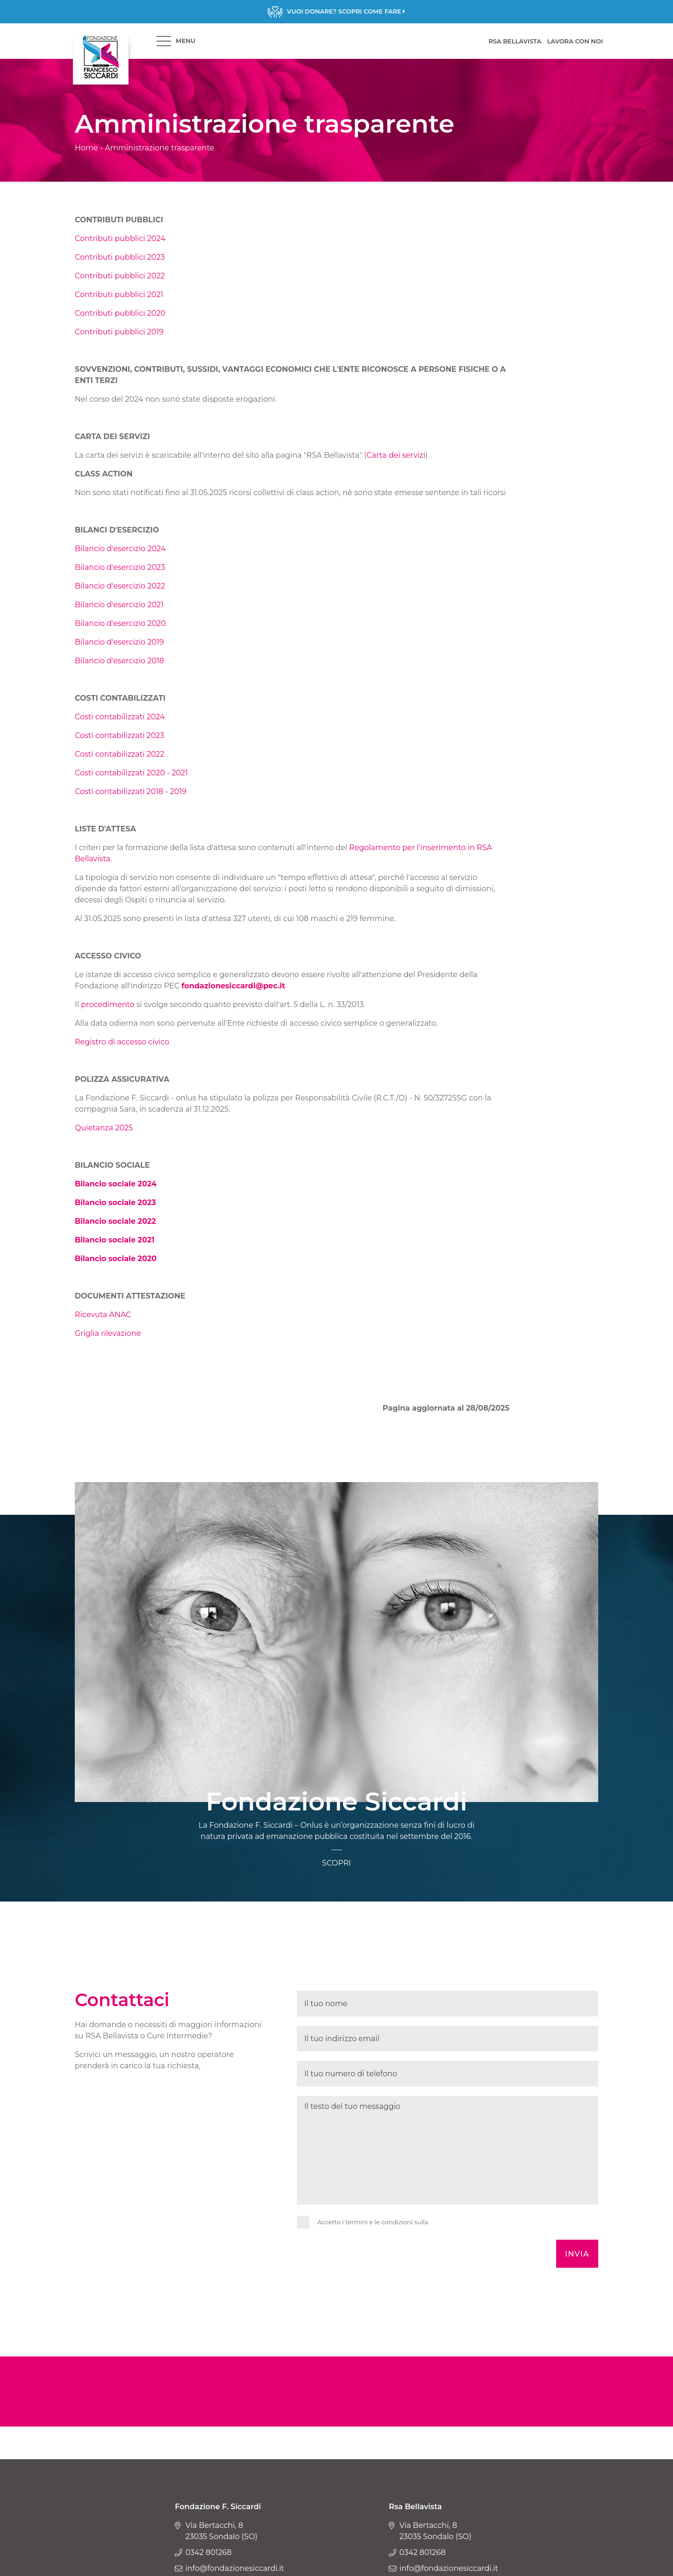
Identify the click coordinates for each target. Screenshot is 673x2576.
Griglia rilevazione (109, 1333)
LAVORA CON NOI (575, 41)
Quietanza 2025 (104, 1127)
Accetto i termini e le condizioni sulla (372, 2222)
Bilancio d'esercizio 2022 (120, 586)
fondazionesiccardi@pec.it (233, 985)
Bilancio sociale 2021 (115, 1239)
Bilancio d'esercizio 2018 (119, 660)
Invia (577, 2254)
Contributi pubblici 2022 (120, 275)
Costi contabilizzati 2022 (120, 754)
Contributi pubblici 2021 (119, 294)
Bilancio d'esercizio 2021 (119, 604)
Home (86, 147)
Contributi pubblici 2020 (120, 313)
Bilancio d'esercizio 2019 (119, 642)
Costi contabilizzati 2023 (119, 735)
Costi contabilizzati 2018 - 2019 (130, 791)
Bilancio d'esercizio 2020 (120, 623)
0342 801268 (209, 2552)
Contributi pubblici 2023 (120, 257)
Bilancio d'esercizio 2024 (120, 548)
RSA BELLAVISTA (514, 41)
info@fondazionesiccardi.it (235, 2568)
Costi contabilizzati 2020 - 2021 (131, 772)
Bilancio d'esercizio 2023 (120, 567)
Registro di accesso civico (123, 1041)
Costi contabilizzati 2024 (120, 716)
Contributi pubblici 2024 (120, 238)
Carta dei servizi (395, 455)
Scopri (336, 11)
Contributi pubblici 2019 (119, 331)
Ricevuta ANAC (103, 1314)
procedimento (107, 1004)
